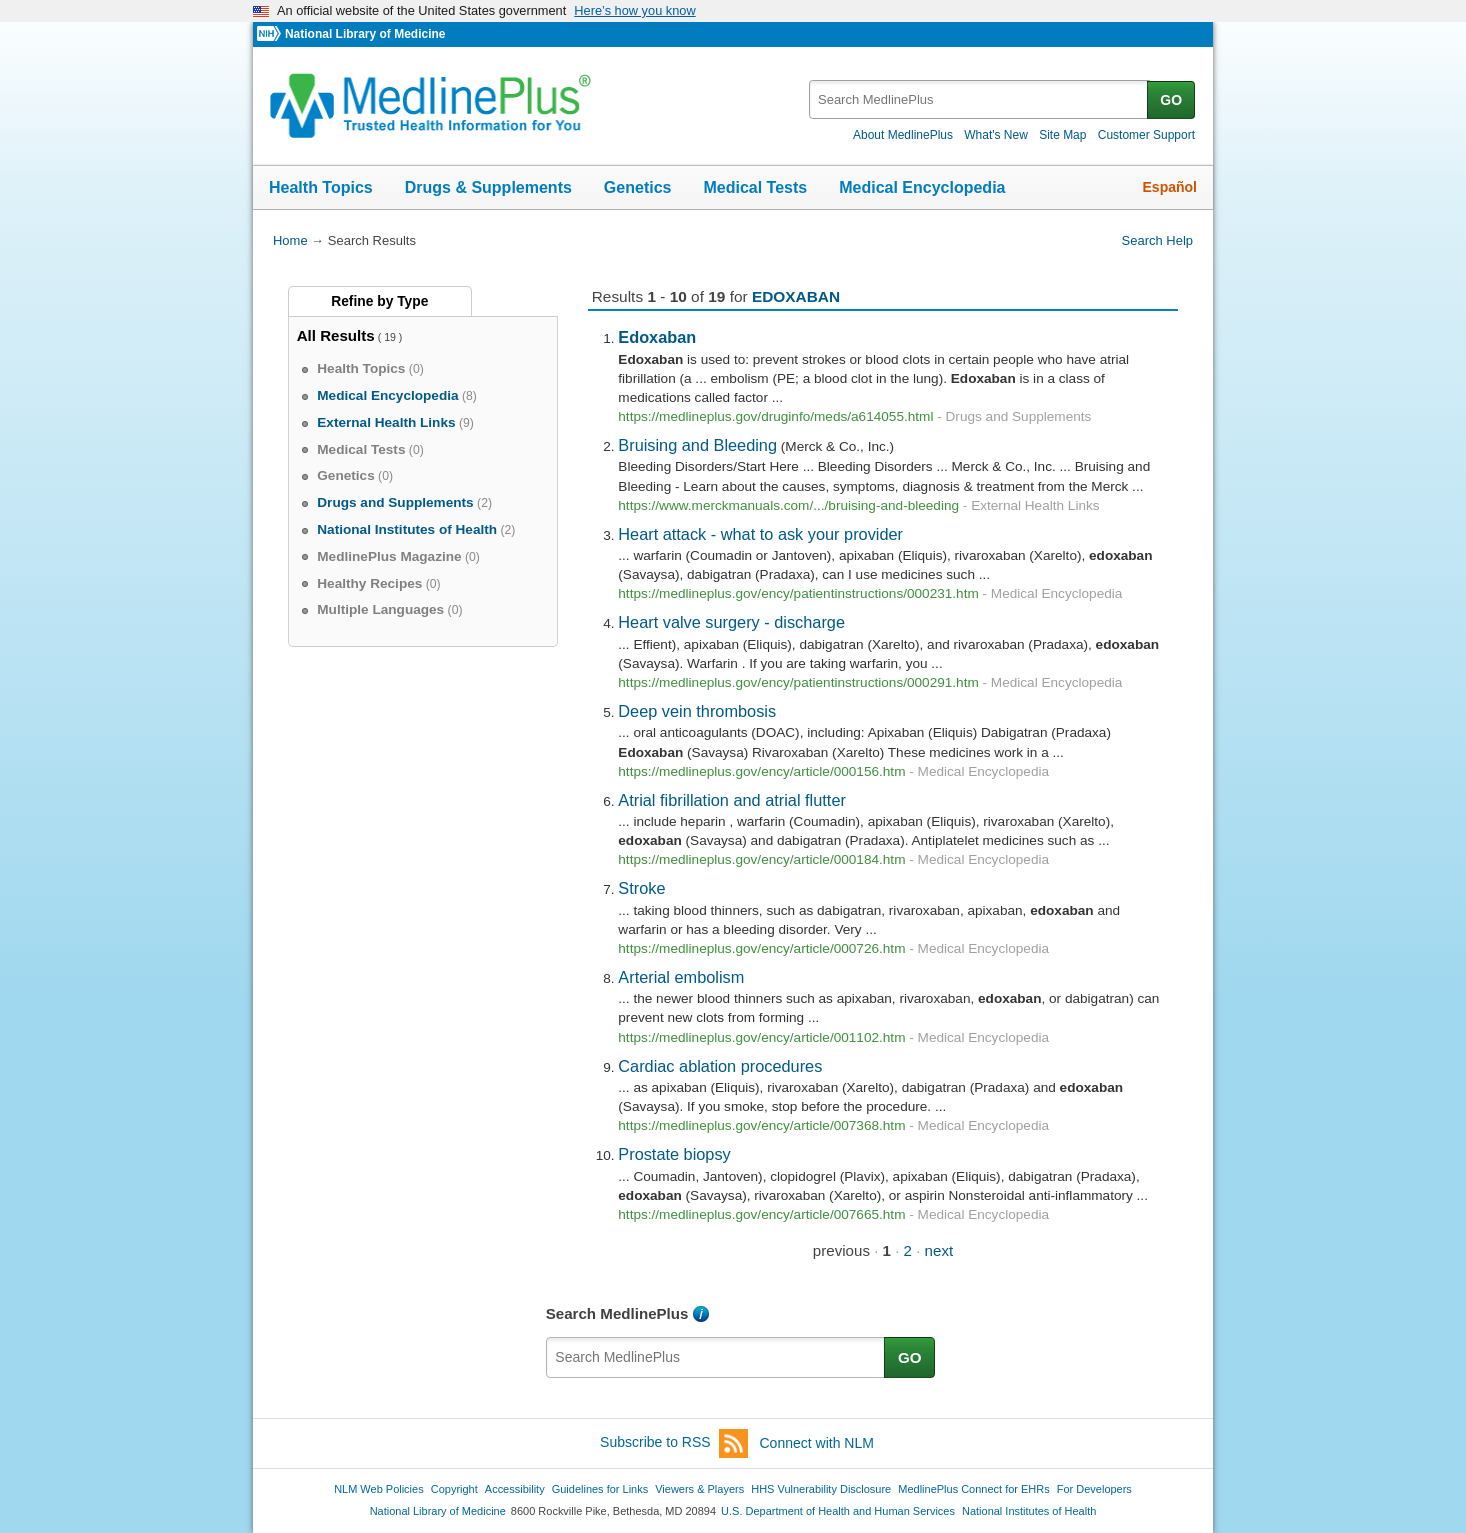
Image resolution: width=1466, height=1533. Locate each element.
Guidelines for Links (600, 1489)
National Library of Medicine (365, 34)
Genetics (638, 187)
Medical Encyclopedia (922, 187)
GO (1171, 100)
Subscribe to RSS (674, 1443)
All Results (336, 335)
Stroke (641, 888)
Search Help (1157, 240)
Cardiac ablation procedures (720, 1066)
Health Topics (321, 187)
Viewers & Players (699, 1489)
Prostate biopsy (674, 1154)
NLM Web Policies (379, 1489)
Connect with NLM (817, 1443)
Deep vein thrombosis (697, 711)
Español (1170, 187)
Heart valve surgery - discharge (731, 622)
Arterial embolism (681, 977)
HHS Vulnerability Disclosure (821, 1489)
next (939, 1250)
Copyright (454, 1489)
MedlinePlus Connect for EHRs (973, 1489)
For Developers (1094, 1489)
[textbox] (979, 99)
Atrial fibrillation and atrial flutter (732, 800)
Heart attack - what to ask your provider (760, 534)
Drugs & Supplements (488, 187)
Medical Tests (755, 187)
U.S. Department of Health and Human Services (838, 1511)
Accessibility (515, 1489)
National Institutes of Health (1029, 1511)
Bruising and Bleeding (697, 445)
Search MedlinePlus (617, 1313)
